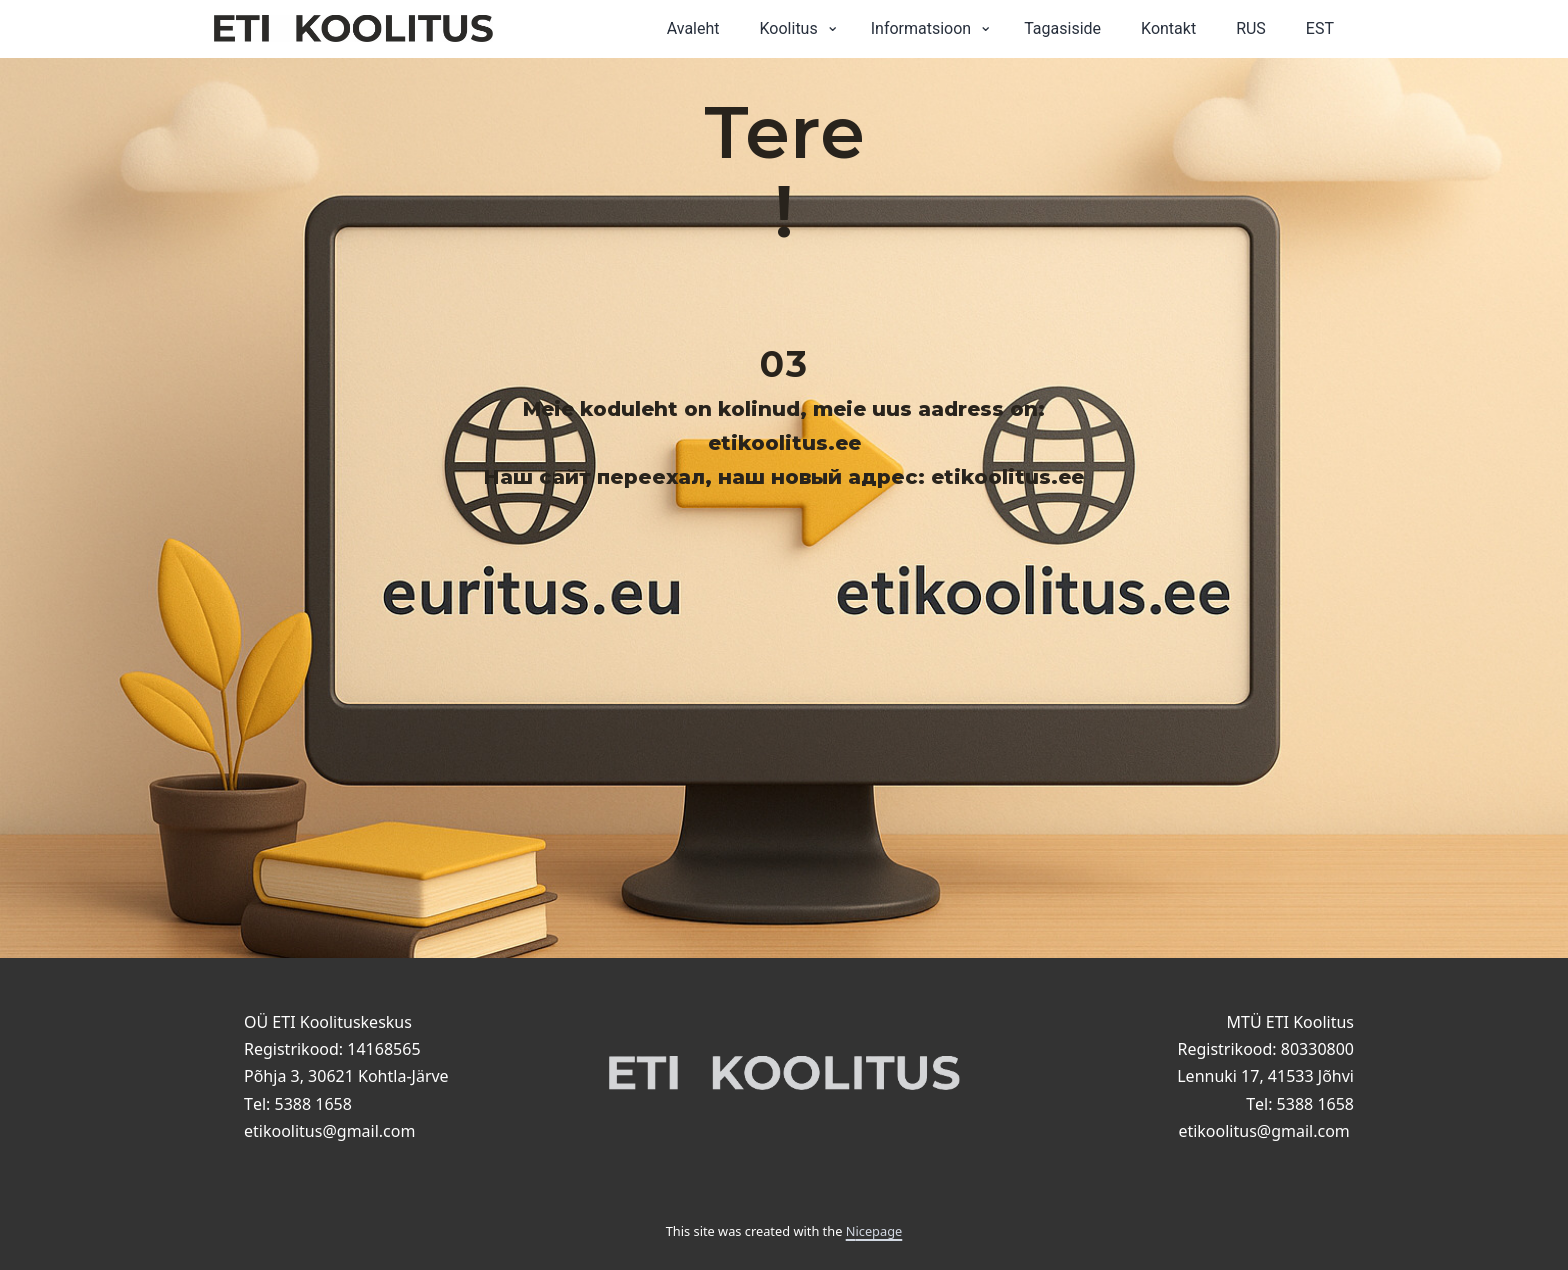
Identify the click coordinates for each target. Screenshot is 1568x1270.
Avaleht (693, 28)
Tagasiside (1062, 28)
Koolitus (789, 28)
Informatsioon (921, 28)
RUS (1251, 28)
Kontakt (1168, 28)
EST (1320, 28)
